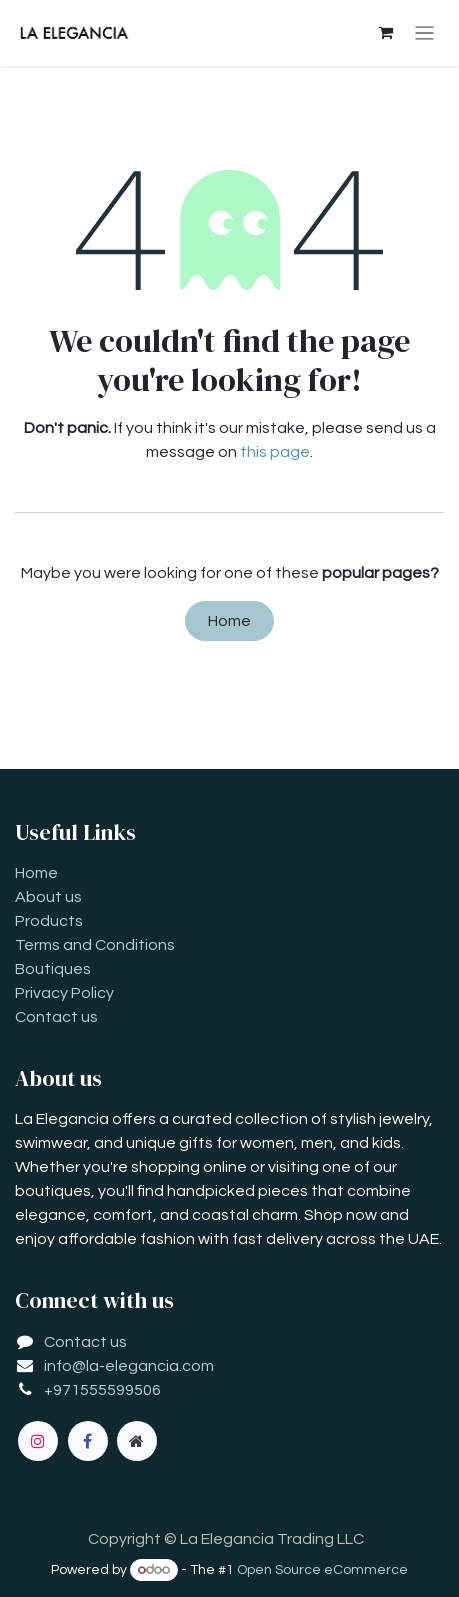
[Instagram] (38, 1441)
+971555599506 (102, 1390)
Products (49, 921)
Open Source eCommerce (322, 1570)
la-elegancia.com (150, 1366)
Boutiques (53, 969)
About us (48, 897)
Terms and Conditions (95, 945)
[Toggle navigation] (424, 33)
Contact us (56, 1017)
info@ (65, 1366)
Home (229, 621)
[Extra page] (137, 1441)
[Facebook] (88, 1441)
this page (275, 452)
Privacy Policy (64, 993)
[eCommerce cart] (386, 33)
